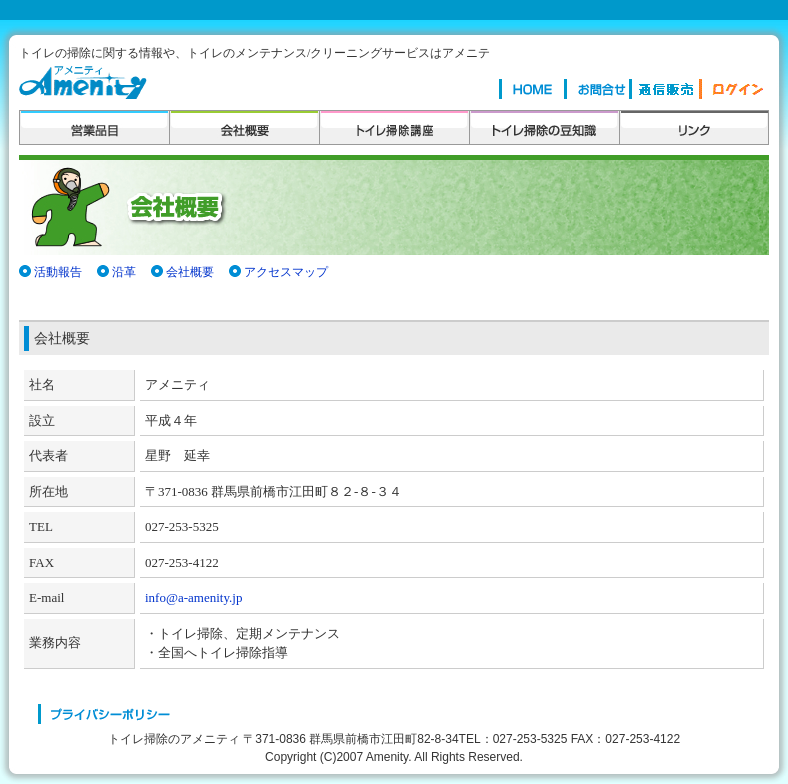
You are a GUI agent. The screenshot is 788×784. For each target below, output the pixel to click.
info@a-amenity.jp (193, 597)
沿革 (124, 272)
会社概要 (190, 272)
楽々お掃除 (664, 89)
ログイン (731, 89)
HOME (531, 89)
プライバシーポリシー (105, 714)
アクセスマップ (286, 272)
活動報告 (58, 272)
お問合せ (596, 89)
